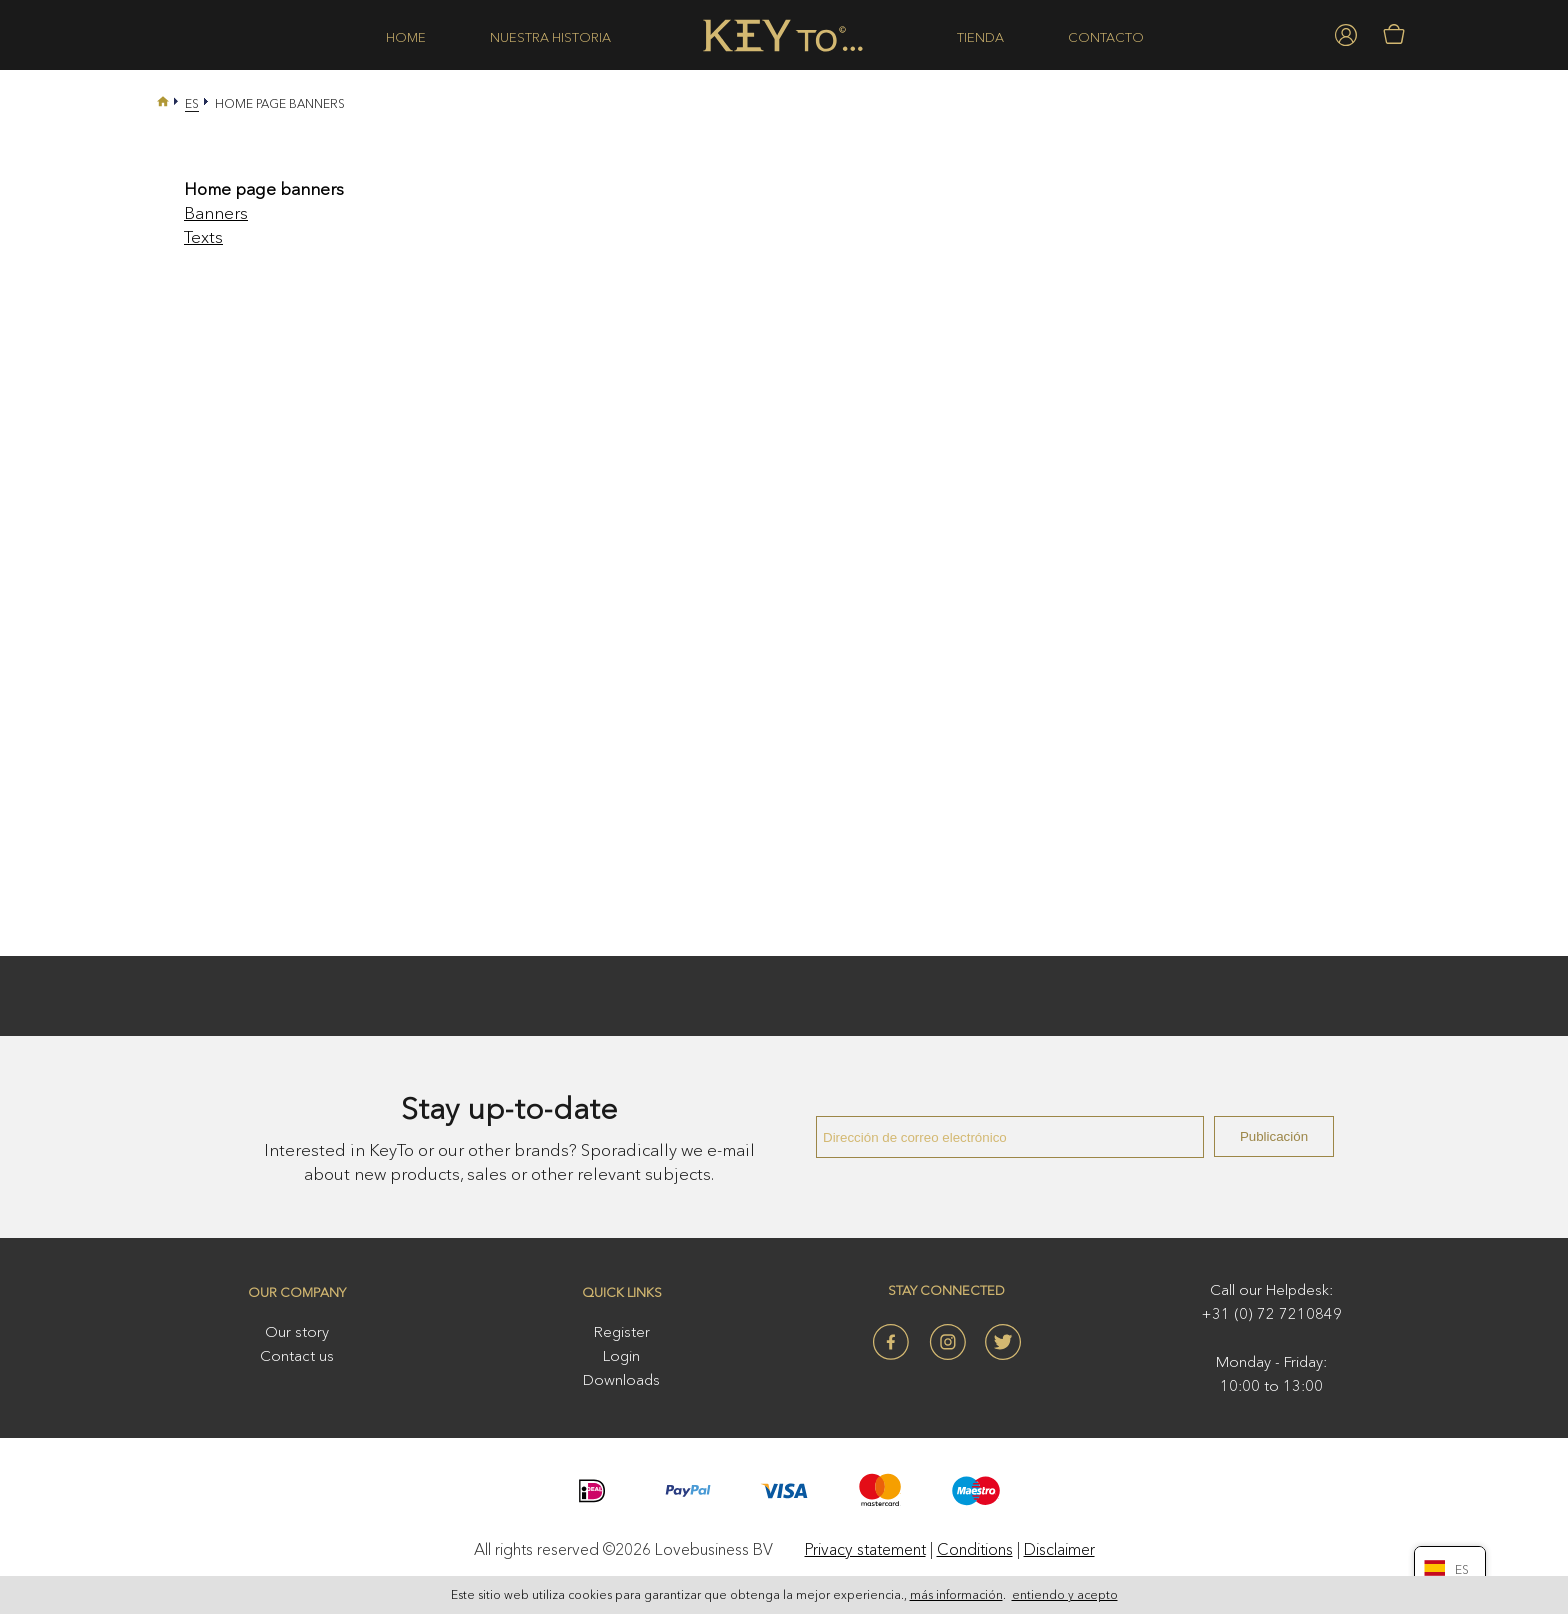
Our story (297, 1331)
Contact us (297, 1355)
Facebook (891, 1342)
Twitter (1003, 1342)
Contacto (1106, 37)
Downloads (621, 1379)
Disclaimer (1059, 1549)
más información (956, 1595)
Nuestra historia (550, 37)
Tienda (980, 37)
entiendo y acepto (1065, 1595)
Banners (216, 212)
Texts (203, 236)
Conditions (975, 1549)
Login (621, 1355)
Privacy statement (865, 1549)
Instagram (947, 1342)
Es (192, 103)
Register (622, 1331)
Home (406, 37)
